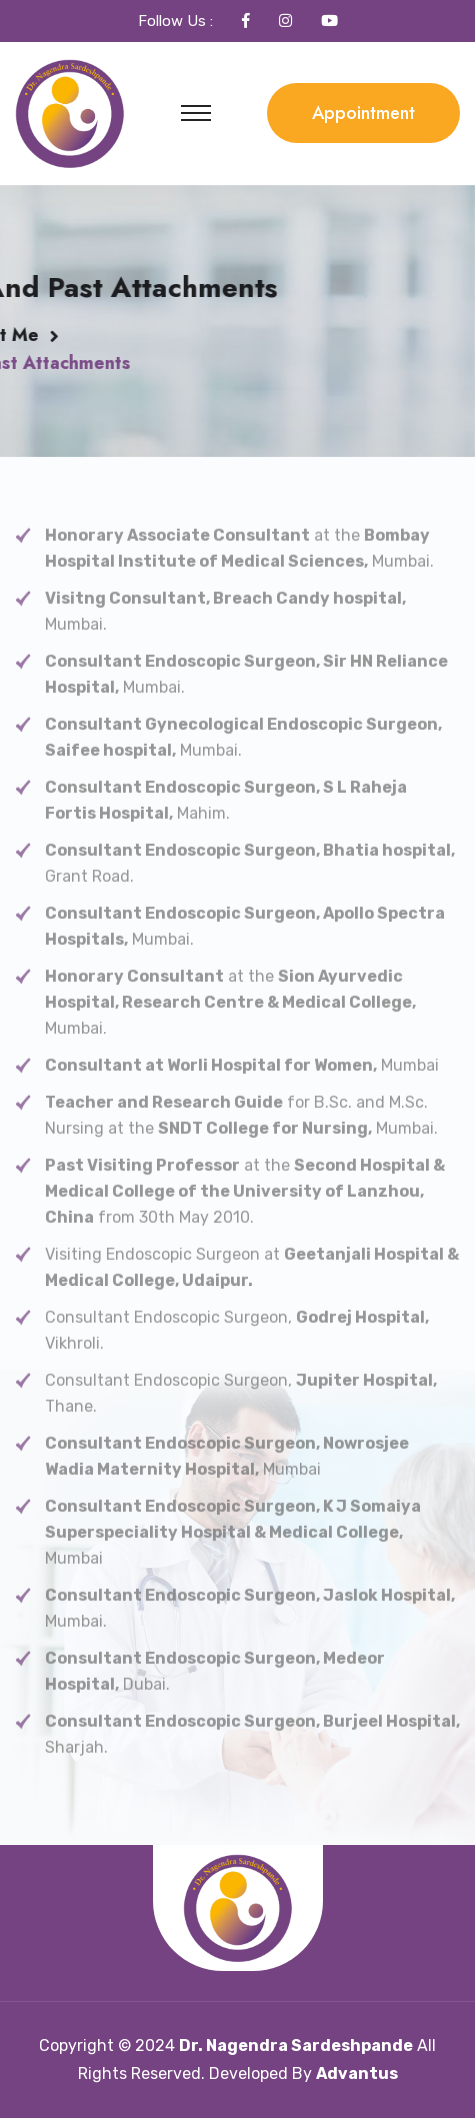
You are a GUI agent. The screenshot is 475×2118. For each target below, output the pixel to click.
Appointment (363, 113)
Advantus (357, 2073)
